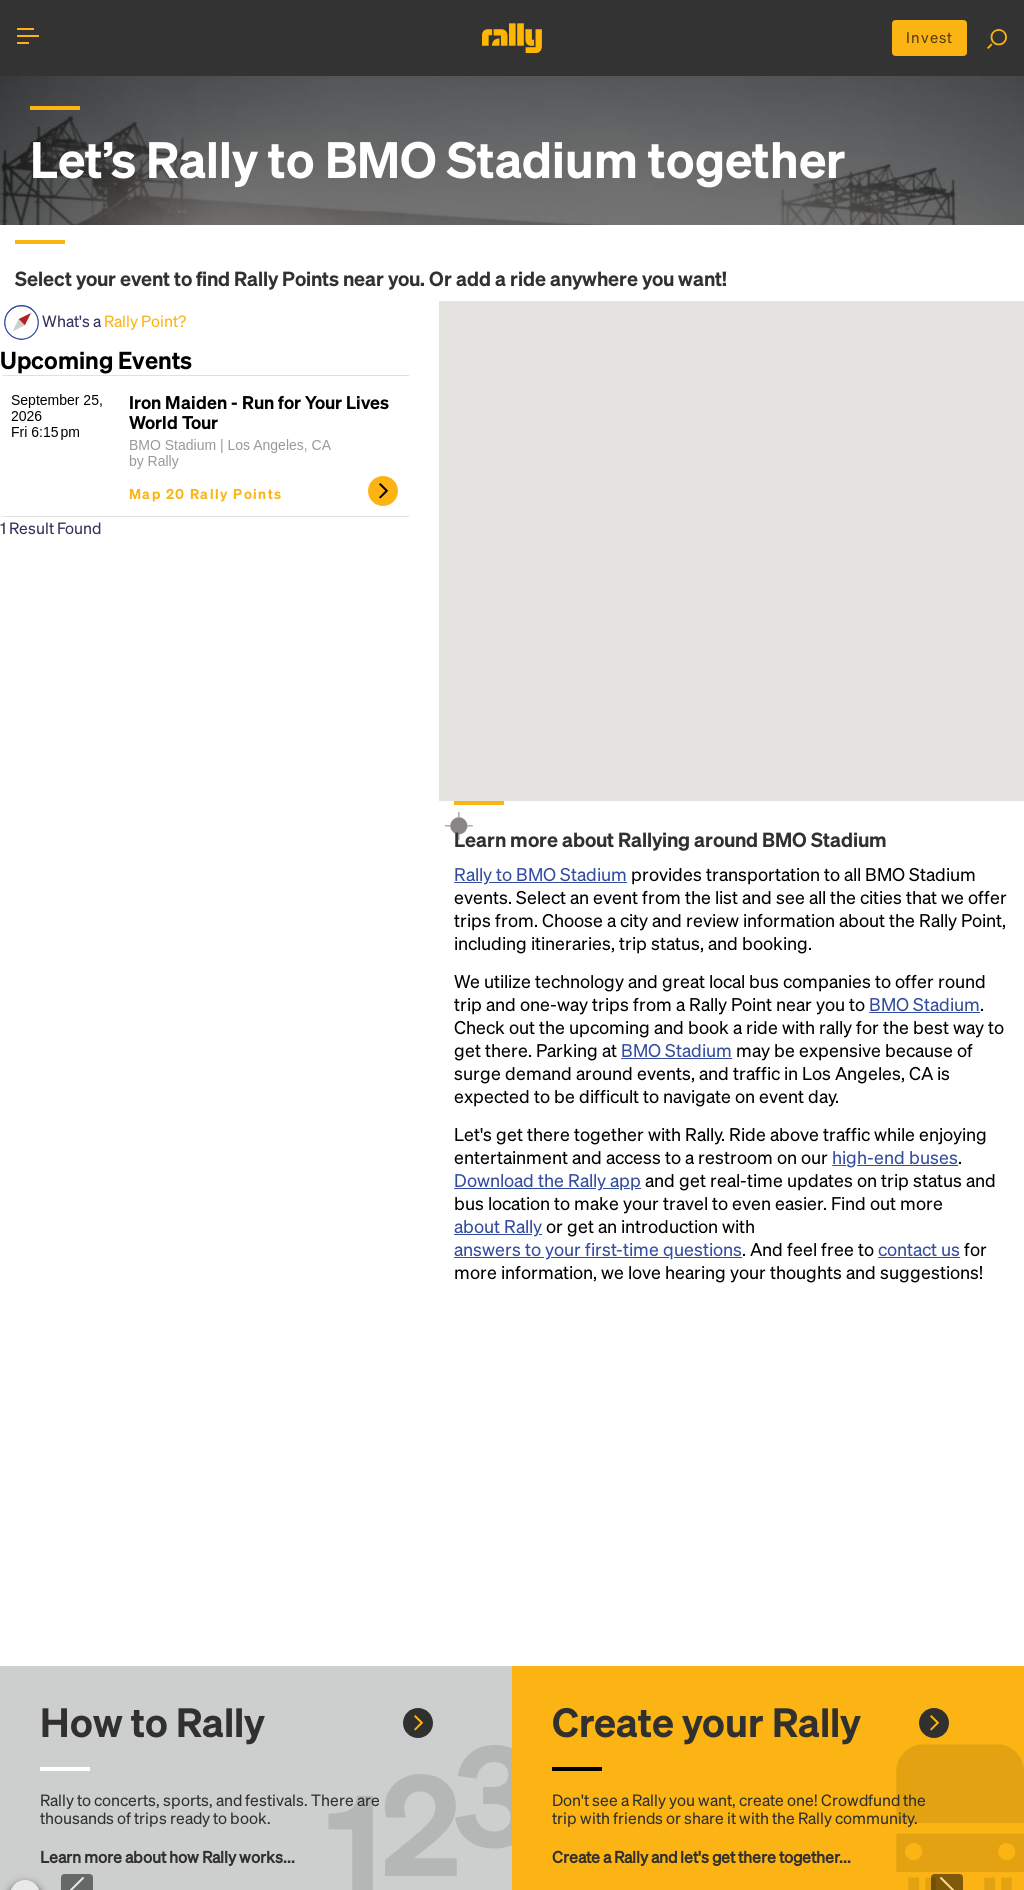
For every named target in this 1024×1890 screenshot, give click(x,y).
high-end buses (895, 1158)
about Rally (498, 1227)
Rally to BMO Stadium (540, 875)
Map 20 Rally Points (206, 495)
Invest (926, 38)
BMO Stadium (924, 1005)
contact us (919, 1250)
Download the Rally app (547, 1181)
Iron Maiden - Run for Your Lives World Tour (259, 414)
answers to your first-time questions (598, 1250)
